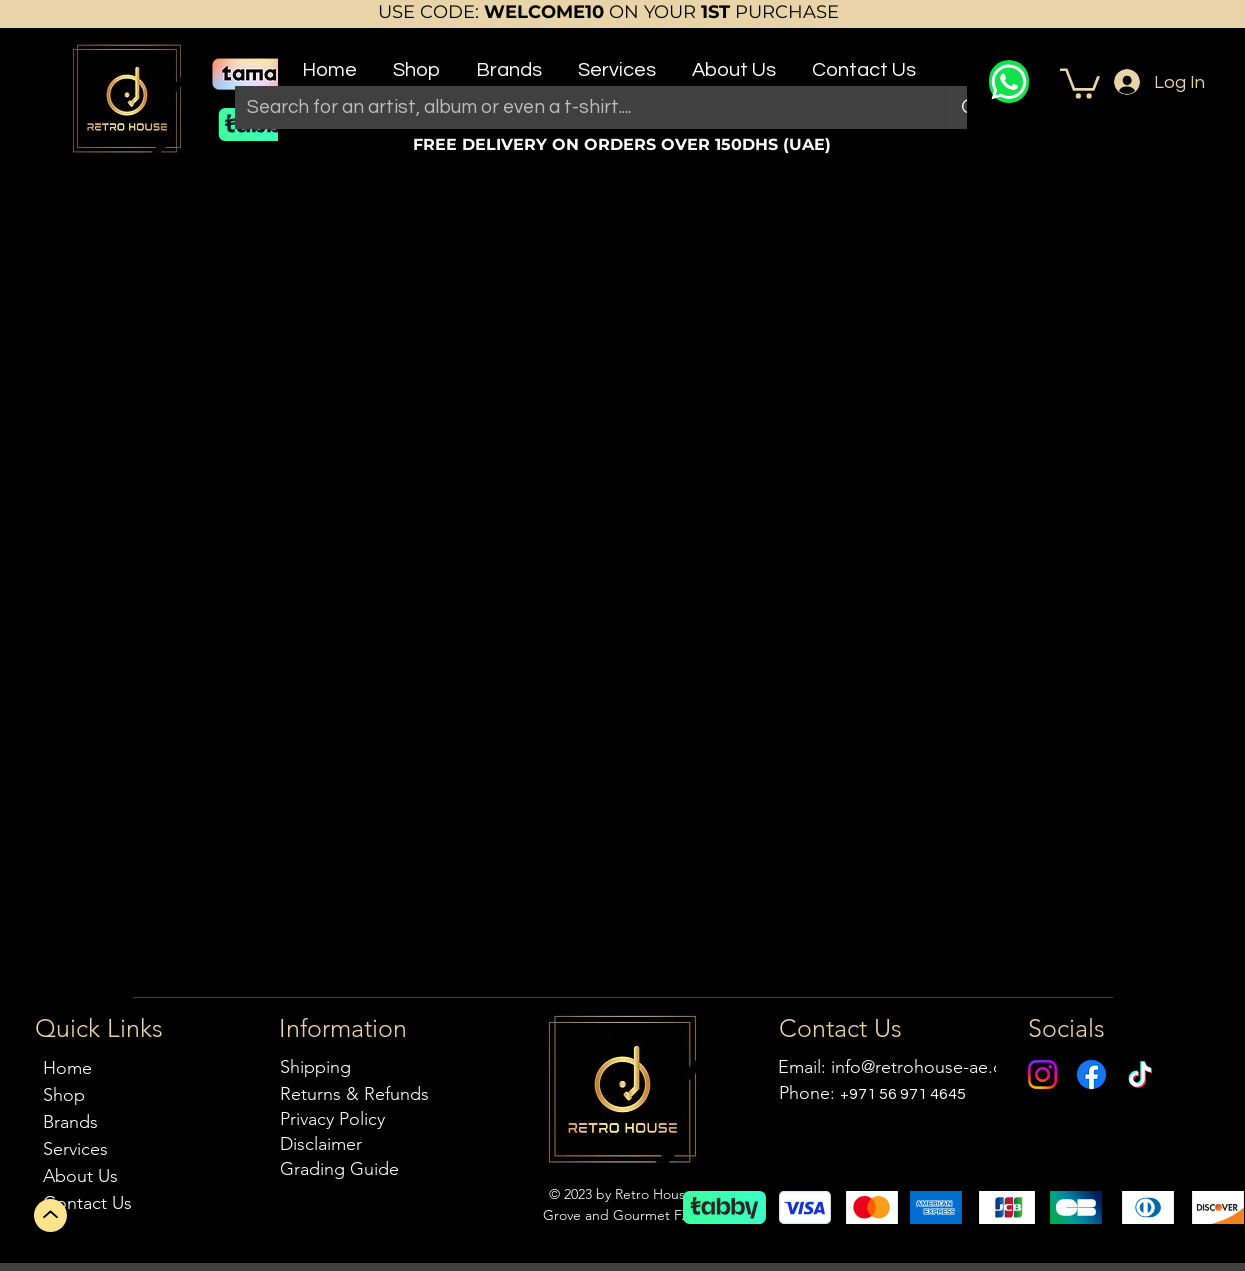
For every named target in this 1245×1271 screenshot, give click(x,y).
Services (75, 1149)
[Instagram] (1042, 1074)
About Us (80, 1176)
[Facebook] (1091, 1074)
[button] (416, 61)
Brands (70, 1122)
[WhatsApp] (1009, 81)
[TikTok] (1140, 1074)
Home (67, 1068)
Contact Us (87, 1203)
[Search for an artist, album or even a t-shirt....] (576, 107)
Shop (64, 1095)
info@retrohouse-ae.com (929, 1067)
